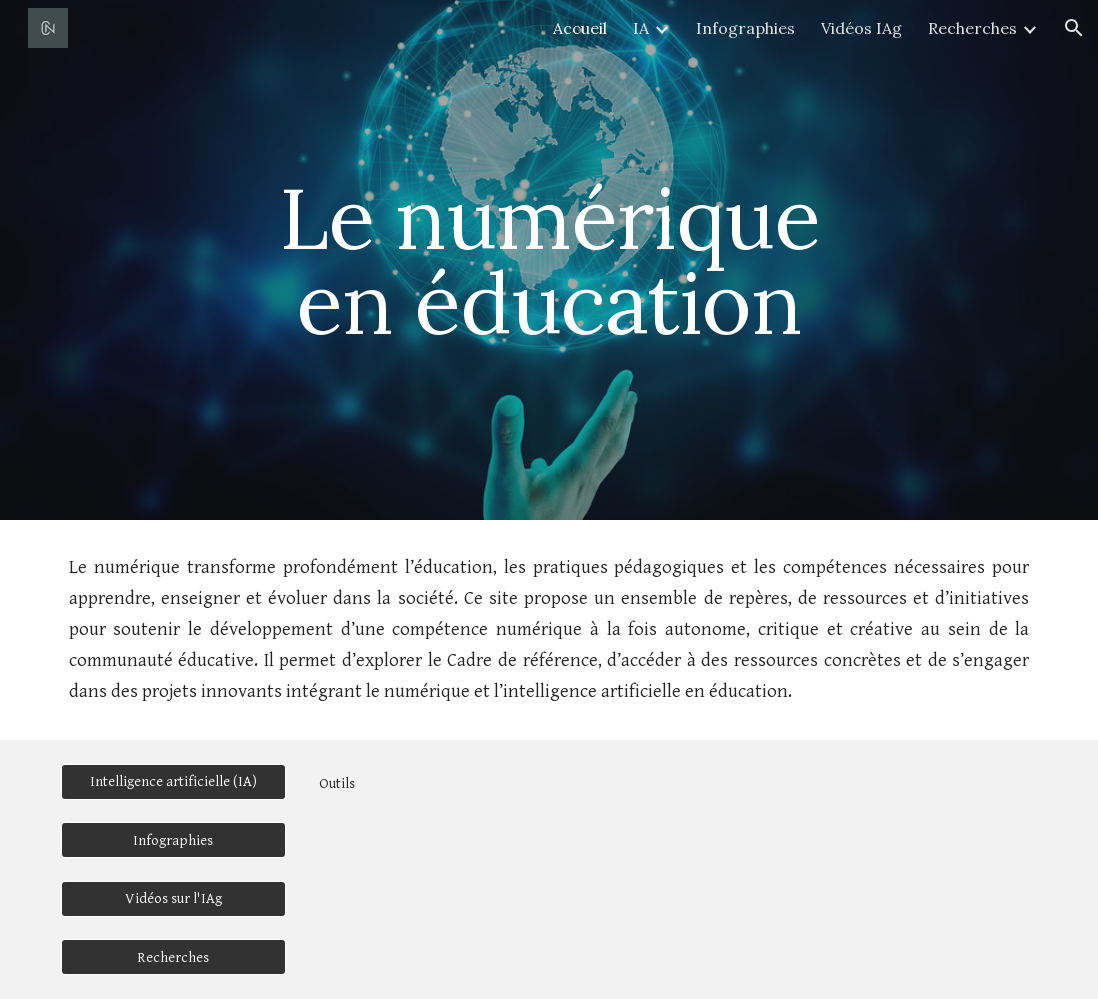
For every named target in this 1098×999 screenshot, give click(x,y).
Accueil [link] (580, 28)
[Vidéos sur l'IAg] (173, 898)
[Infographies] (173, 840)
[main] (549, 260)
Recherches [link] (972, 28)
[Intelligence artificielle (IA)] (173, 781)
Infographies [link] (745, 28)
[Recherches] (173, 957)
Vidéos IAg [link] (861, 28)
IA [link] (641, 28)
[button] (1074, 28)
